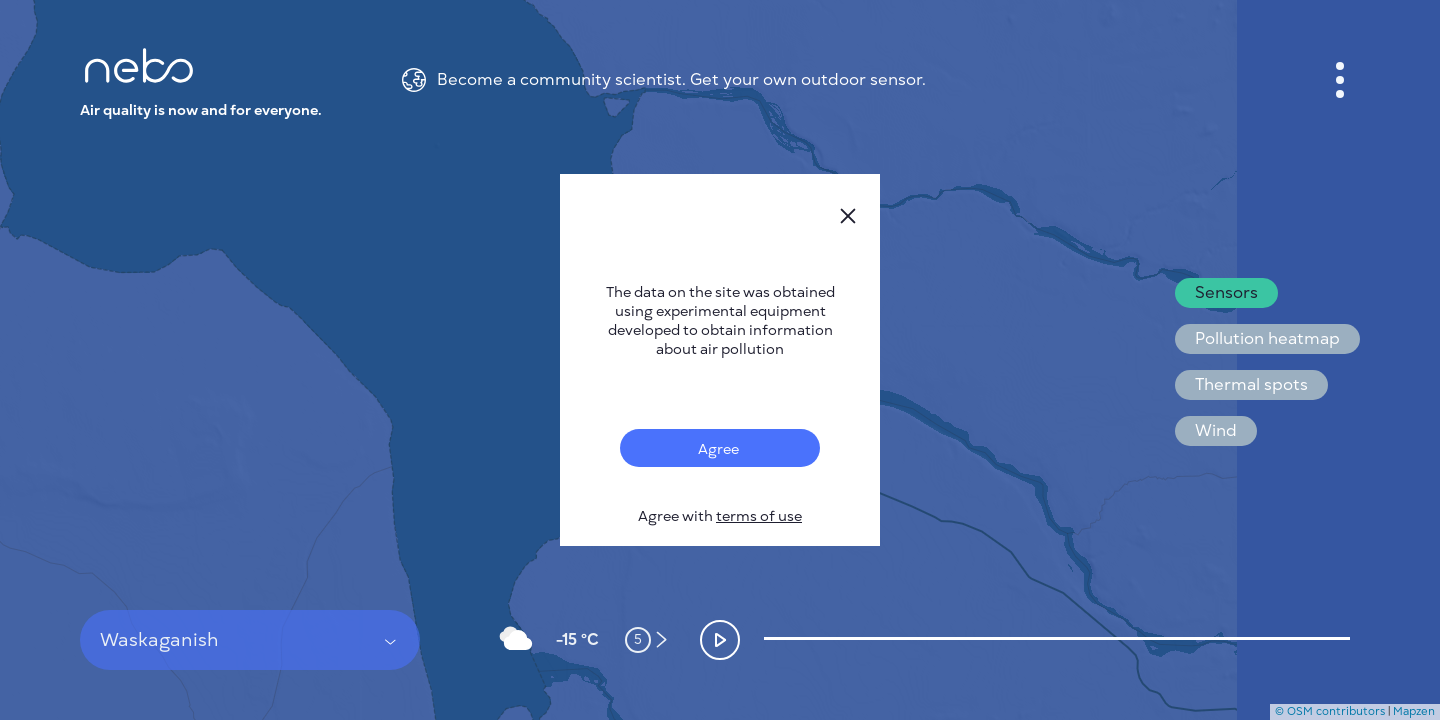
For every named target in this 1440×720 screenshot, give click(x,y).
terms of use (759, 516)
